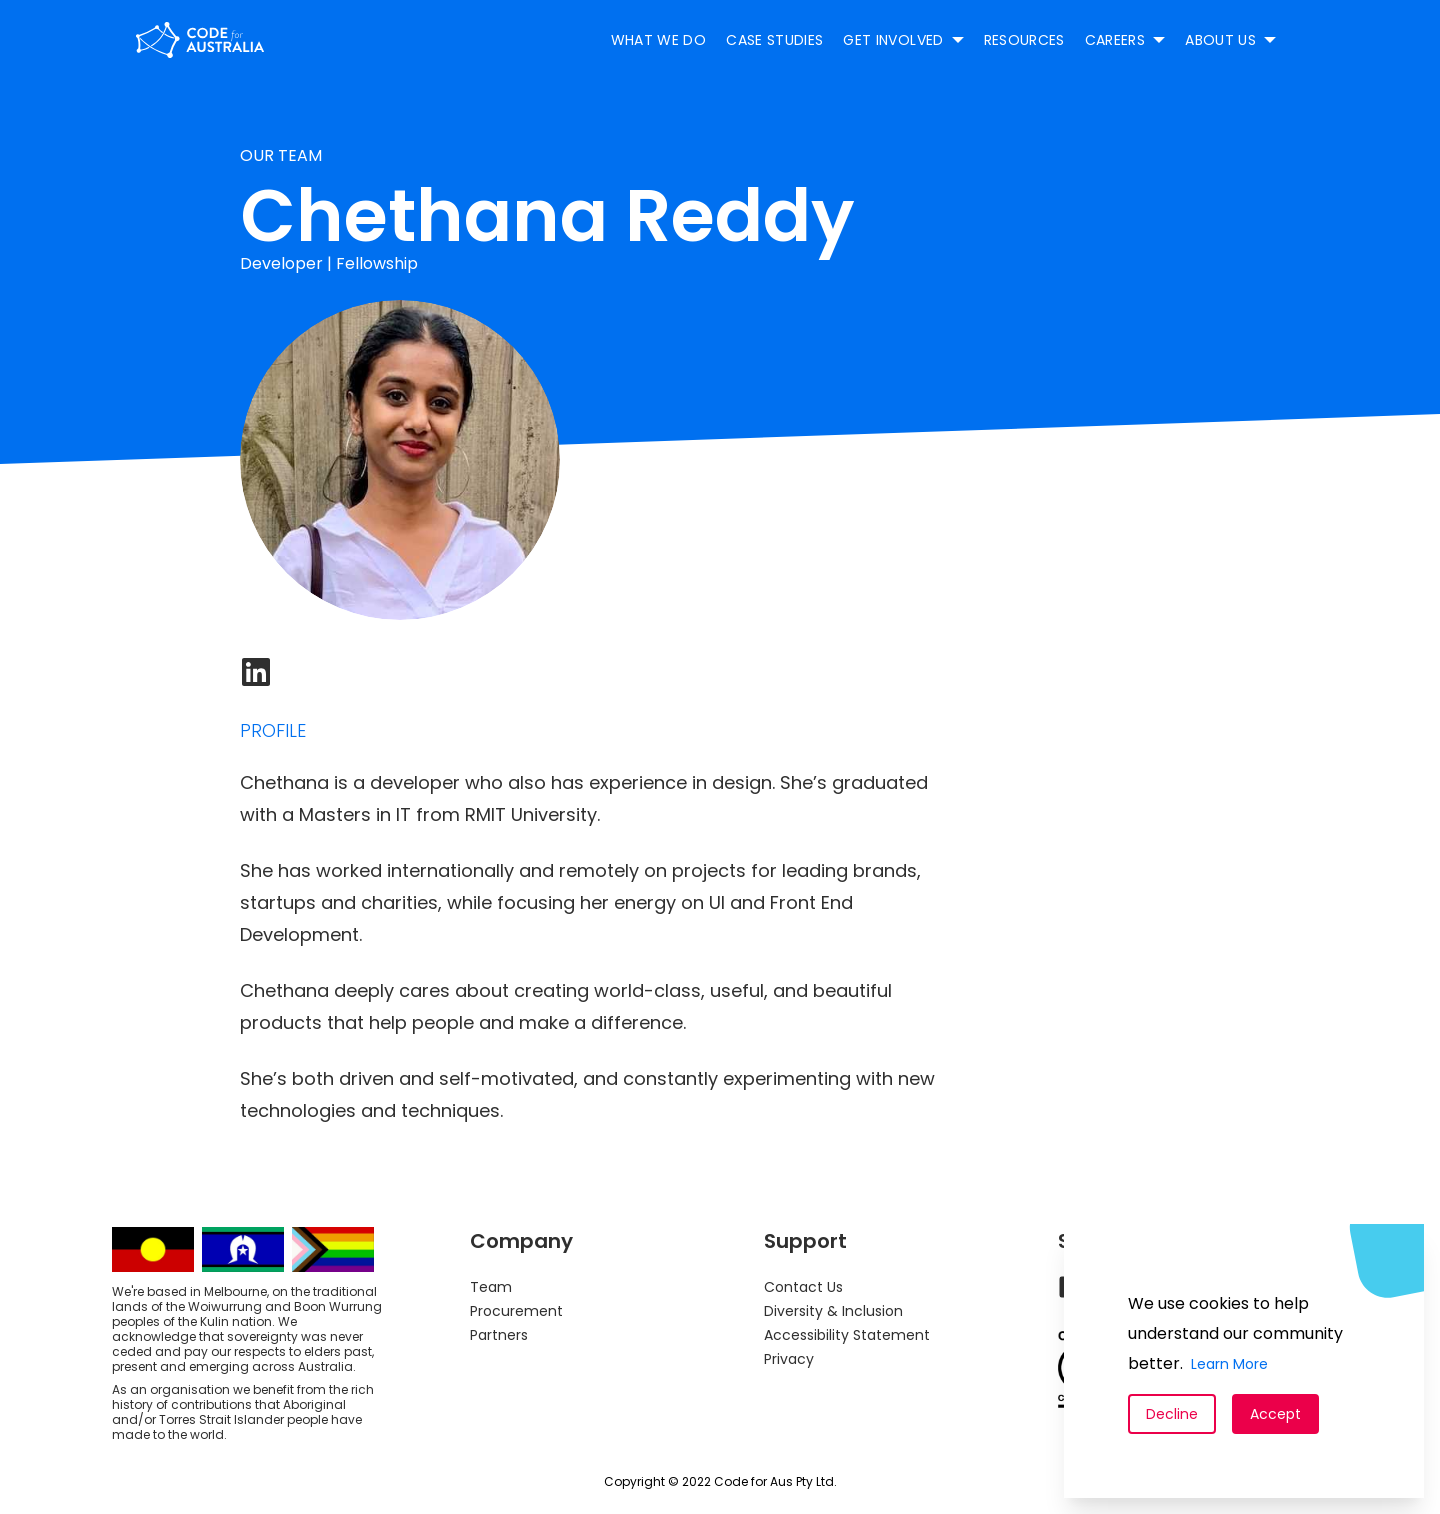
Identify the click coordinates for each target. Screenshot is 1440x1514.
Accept (1275, 1414)
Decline (1172, 1414)
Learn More (1229, 1364)
